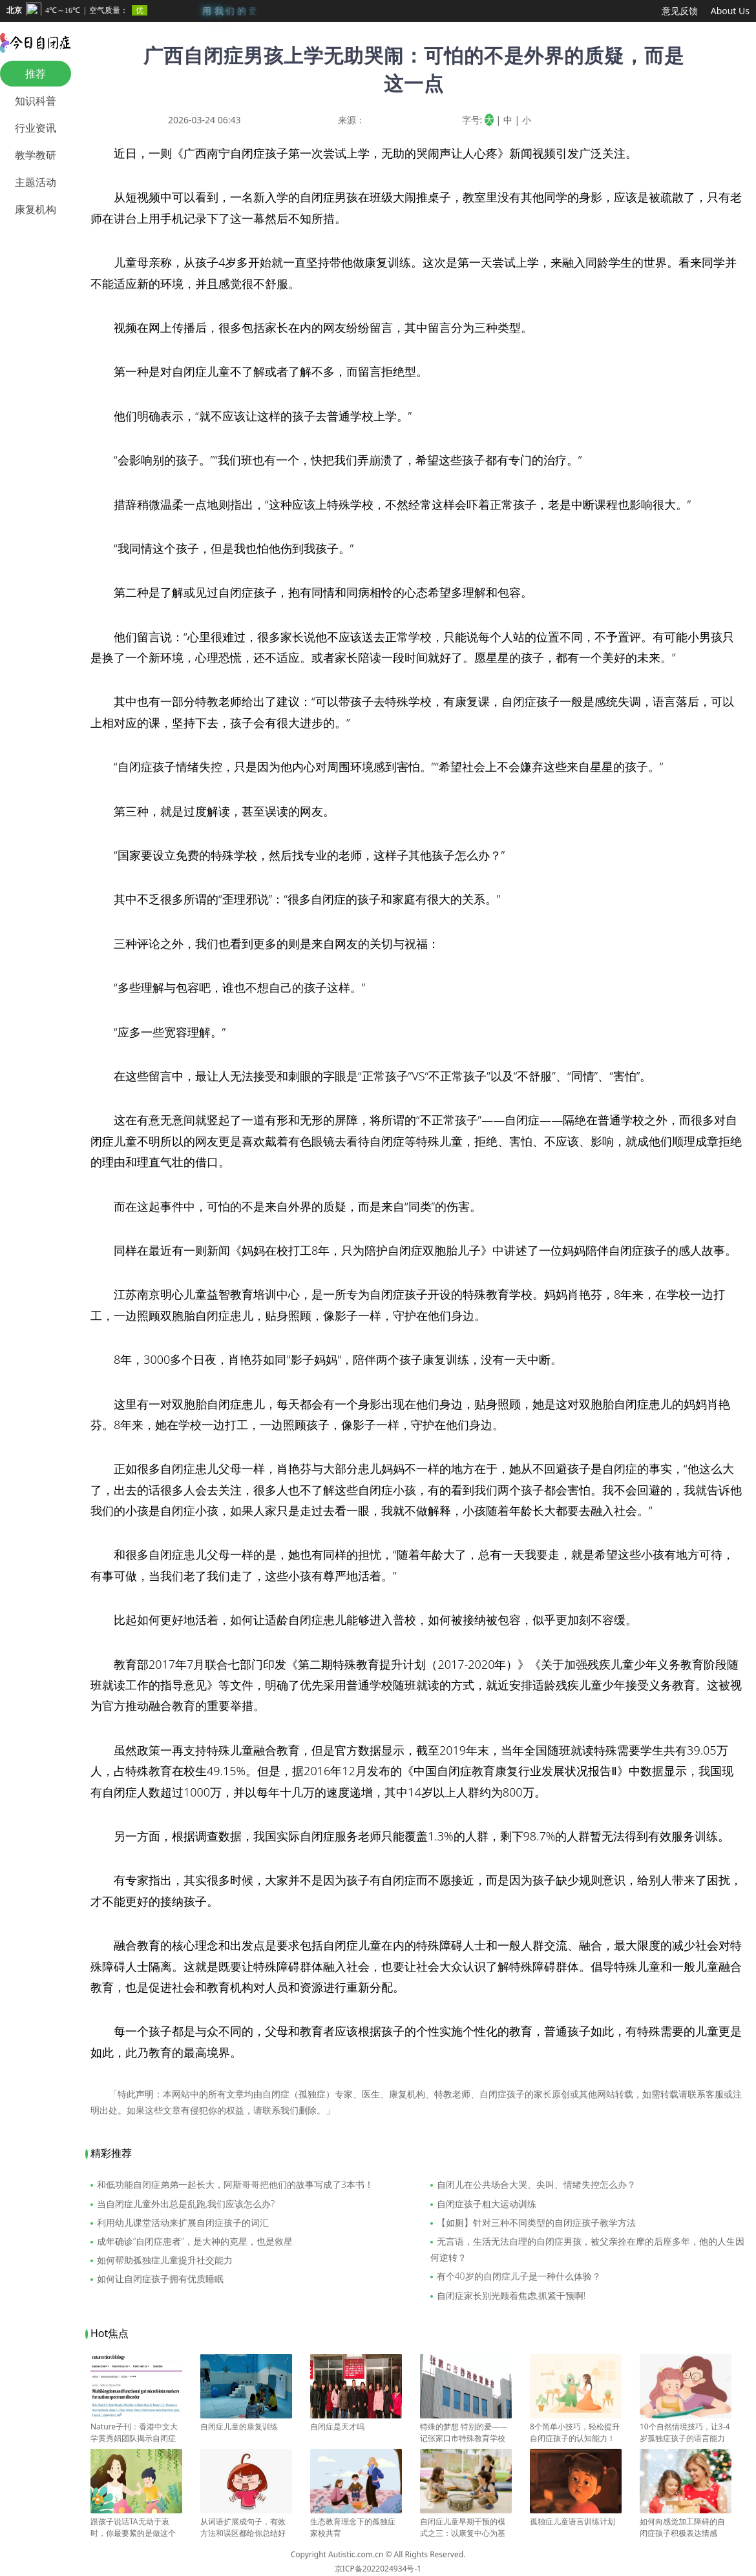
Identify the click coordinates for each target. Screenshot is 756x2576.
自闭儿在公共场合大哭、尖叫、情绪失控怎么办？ (536, 2184)
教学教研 (35, 155)
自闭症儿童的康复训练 (246, 2421)
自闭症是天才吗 (356, 2421)
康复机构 (35, 209)
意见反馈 (680, 11)
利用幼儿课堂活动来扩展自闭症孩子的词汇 (183, 2222)
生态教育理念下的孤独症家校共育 (356, 2522)
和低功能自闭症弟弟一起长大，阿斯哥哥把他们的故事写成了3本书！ (235, 2184)
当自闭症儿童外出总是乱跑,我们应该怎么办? (186, 2204)
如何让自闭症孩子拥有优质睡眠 (160, 2278)
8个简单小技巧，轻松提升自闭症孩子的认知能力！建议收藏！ (576, 2432)
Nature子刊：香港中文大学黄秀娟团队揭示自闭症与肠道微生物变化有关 (136, 2432)
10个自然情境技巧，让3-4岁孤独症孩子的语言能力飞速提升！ (685, 2432)
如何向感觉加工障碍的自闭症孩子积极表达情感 (685, 2522)
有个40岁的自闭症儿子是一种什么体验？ (519, 2276)
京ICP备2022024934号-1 (378, 2568)
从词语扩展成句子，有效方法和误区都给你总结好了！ (246, 2527)
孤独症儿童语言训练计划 (576, 2516)
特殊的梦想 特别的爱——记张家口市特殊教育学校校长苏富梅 (466, 2432)
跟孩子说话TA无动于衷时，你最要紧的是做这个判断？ (136, 2527)
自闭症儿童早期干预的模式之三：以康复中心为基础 (466, 2527)
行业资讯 (35, 128)
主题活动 (35, 182)
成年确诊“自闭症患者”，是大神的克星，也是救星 (195, 2241)
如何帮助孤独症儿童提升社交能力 (165, 2260)
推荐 (35, 74)
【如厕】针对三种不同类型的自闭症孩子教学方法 (536, 2222)
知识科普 (35, 101)
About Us (730, 11)
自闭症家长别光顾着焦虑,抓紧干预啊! (511, 2295)
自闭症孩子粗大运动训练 (486, 2204)
